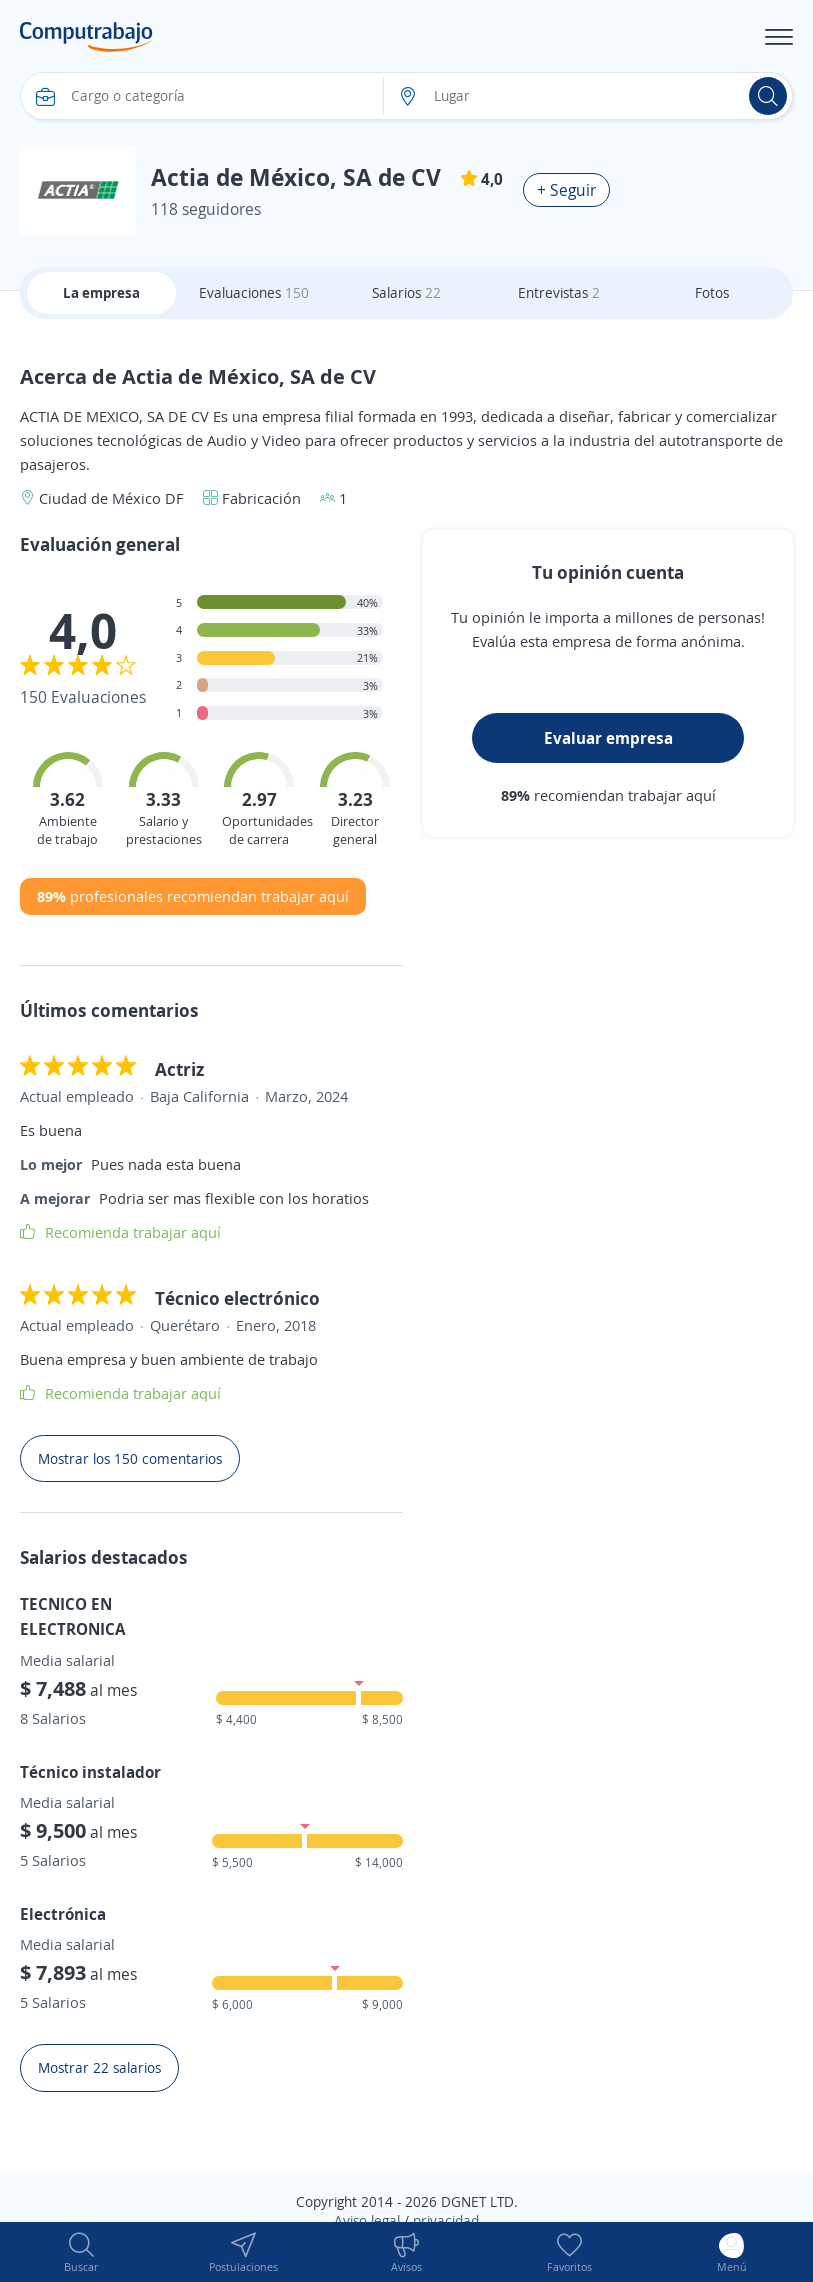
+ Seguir (566, 190)
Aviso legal (367, 2220)
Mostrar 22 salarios (99, 2067)
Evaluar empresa (608, 738)
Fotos (712, 292)
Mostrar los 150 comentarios (130, 1458)
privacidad (446, 2220)
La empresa (101, 292)
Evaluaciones (254, 292)
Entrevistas (559, 292)
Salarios (406, 292)
